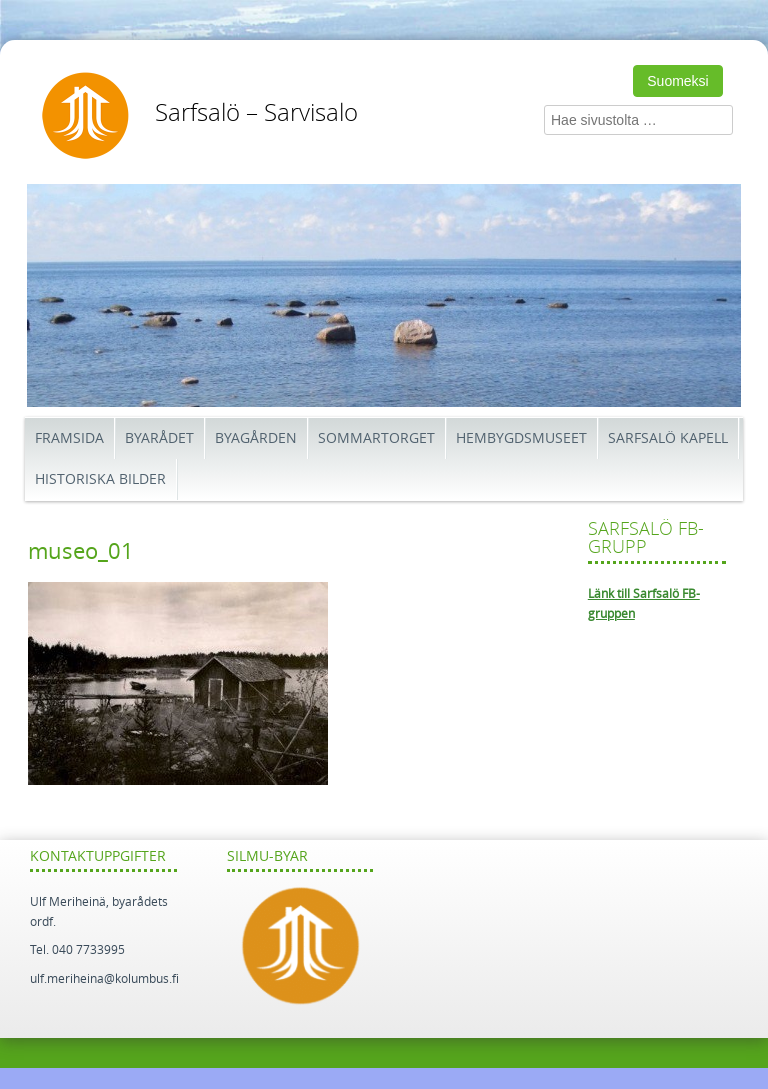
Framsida (69, 438)
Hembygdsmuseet (521, 438)
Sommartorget (376, 438)
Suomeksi (677, 81)
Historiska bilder (100, 479)
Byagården (256, 438)
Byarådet (159, 438)
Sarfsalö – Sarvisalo (256, 113)
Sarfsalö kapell (668, 438)
